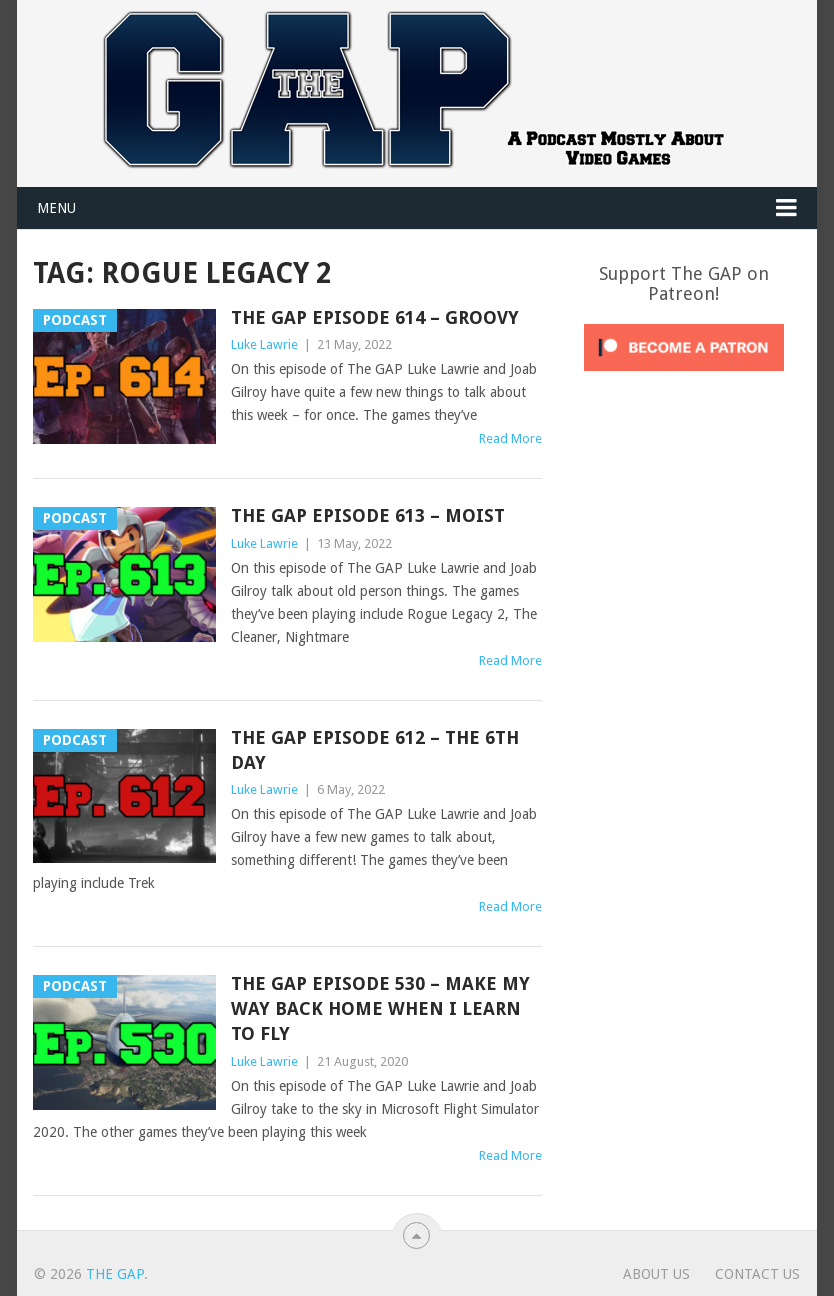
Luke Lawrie (264, 344)
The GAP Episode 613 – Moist (368, 515)
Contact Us (757, 1274)
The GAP (115, 1274)
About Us (656, 1274)
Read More (510, 438)
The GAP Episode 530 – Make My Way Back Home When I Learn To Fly (380, 1008)
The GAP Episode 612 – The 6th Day (375, 750)
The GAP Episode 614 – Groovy (375, 317)
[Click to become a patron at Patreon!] (684, 376)
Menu (56, 208)
